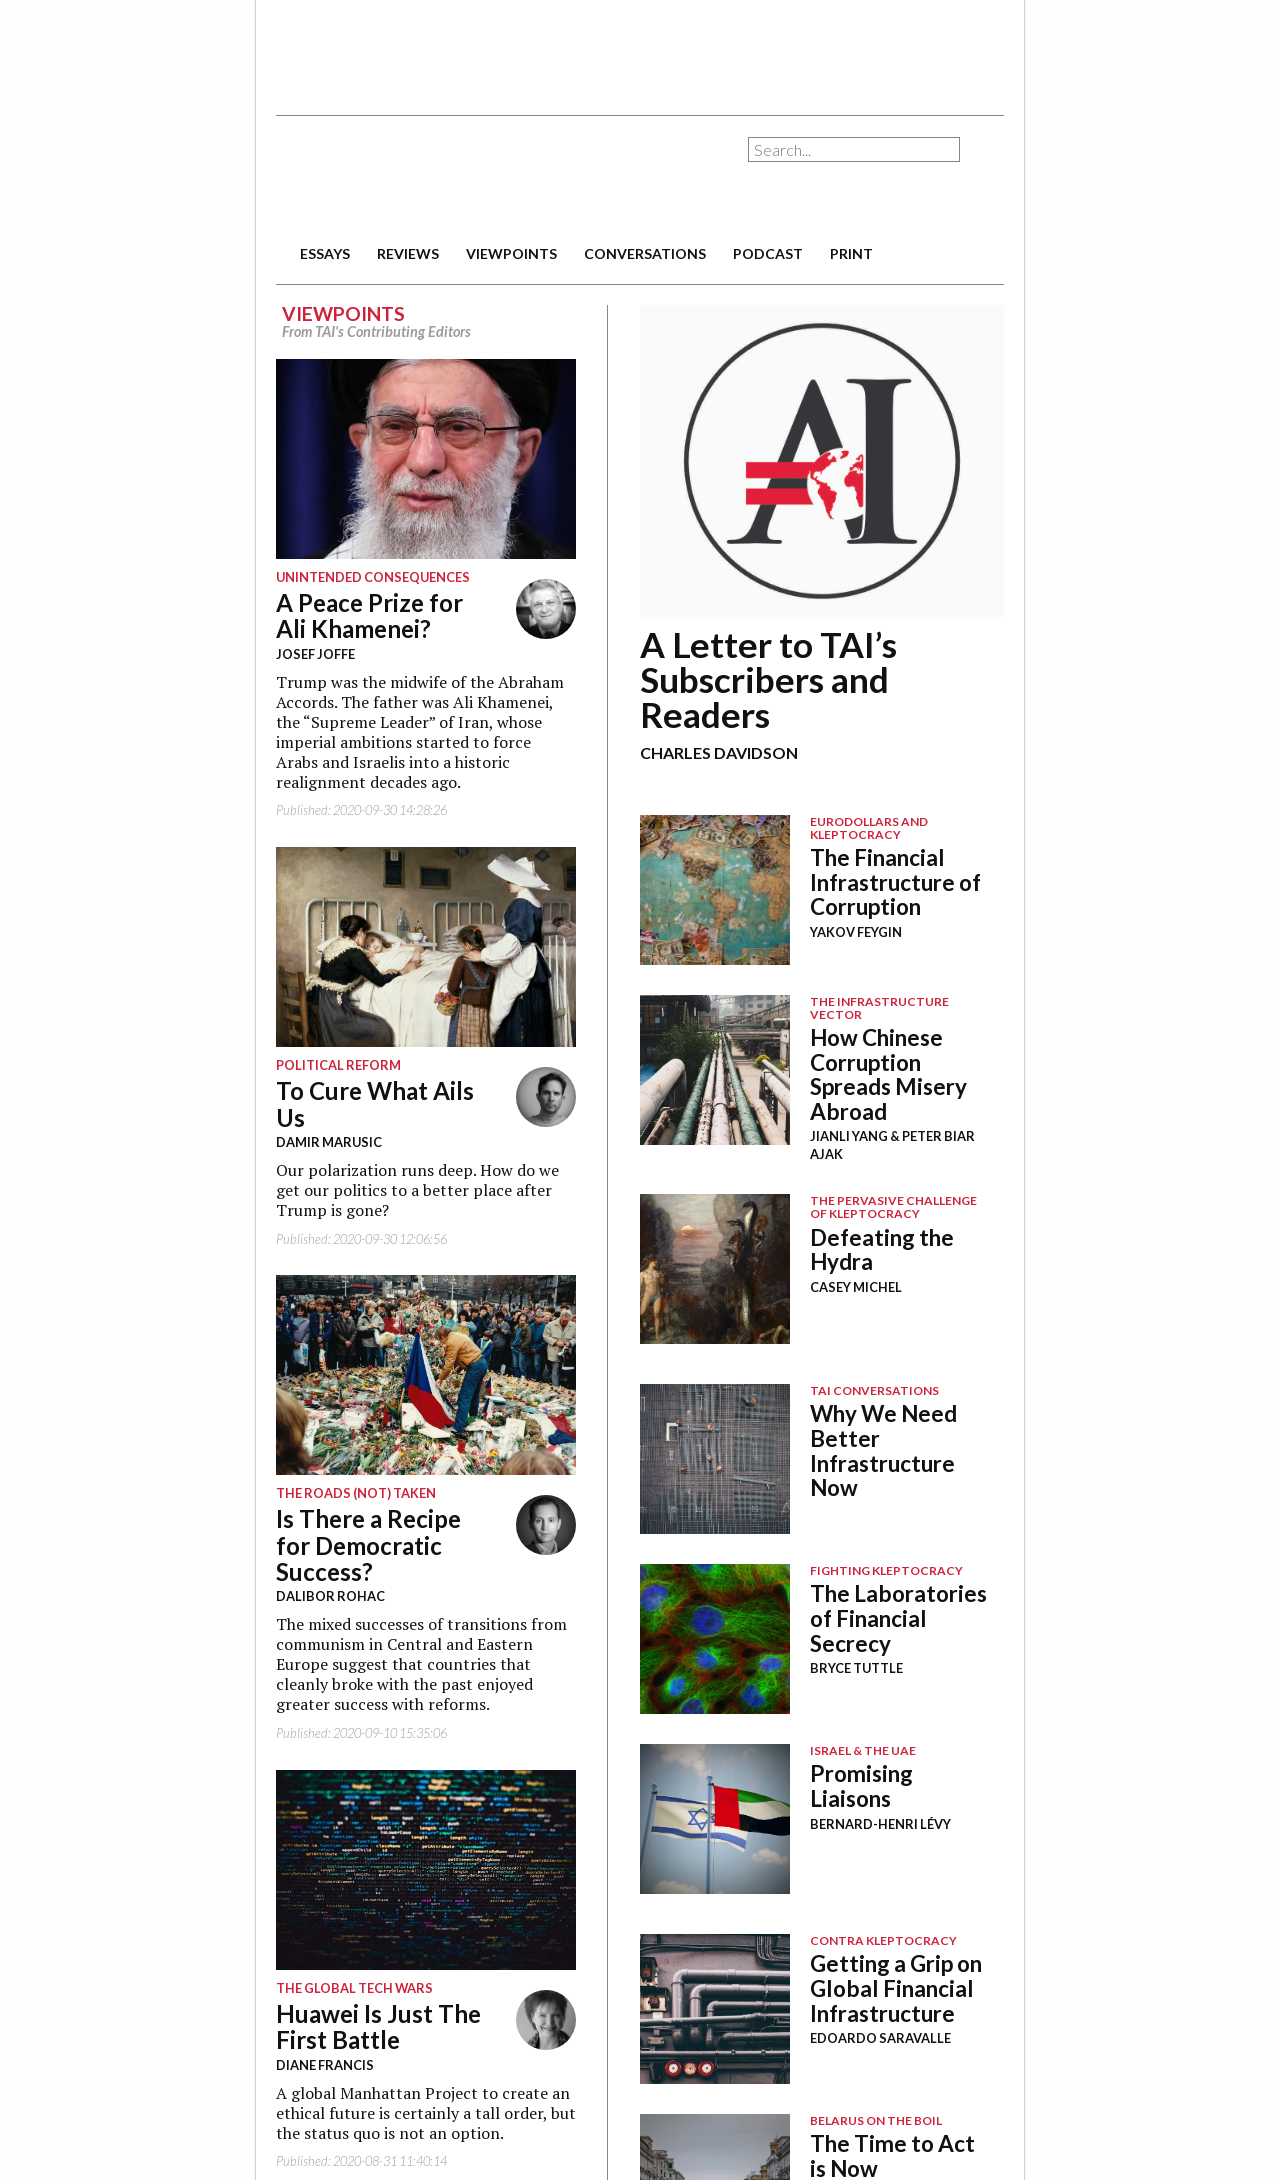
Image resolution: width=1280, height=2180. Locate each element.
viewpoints (511, 253)
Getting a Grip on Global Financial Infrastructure (896, 1988)
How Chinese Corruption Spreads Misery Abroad (888, 1074)
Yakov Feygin (856, 932)
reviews (408, 253)
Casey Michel (856, 1287)
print (851, 253)
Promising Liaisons (861, 1786)
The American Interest (416, 177)
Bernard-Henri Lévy (880, 1824)
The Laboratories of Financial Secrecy (898, 1618)
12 (822, 461)
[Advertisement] (640, 50)
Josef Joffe (315, 654)
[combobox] (854, 149)
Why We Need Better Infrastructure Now (883, 1450)
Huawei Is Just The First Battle (378, 2026)
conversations (645, 253)
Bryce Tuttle (856, 1668)
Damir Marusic (329, 1142)
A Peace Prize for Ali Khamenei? (369, 615)
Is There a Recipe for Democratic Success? (368, 1545)
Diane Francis (325, 2065)
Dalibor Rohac (330, 1596)
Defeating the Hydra (882, 1250)
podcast (768, 253)
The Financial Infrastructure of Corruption (895, 882)
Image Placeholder (715, 890)
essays (325, 253)
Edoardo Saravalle (880, 2038)
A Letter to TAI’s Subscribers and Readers (768, 679)
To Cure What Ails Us (375, 1103)
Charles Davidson (719, 752)
